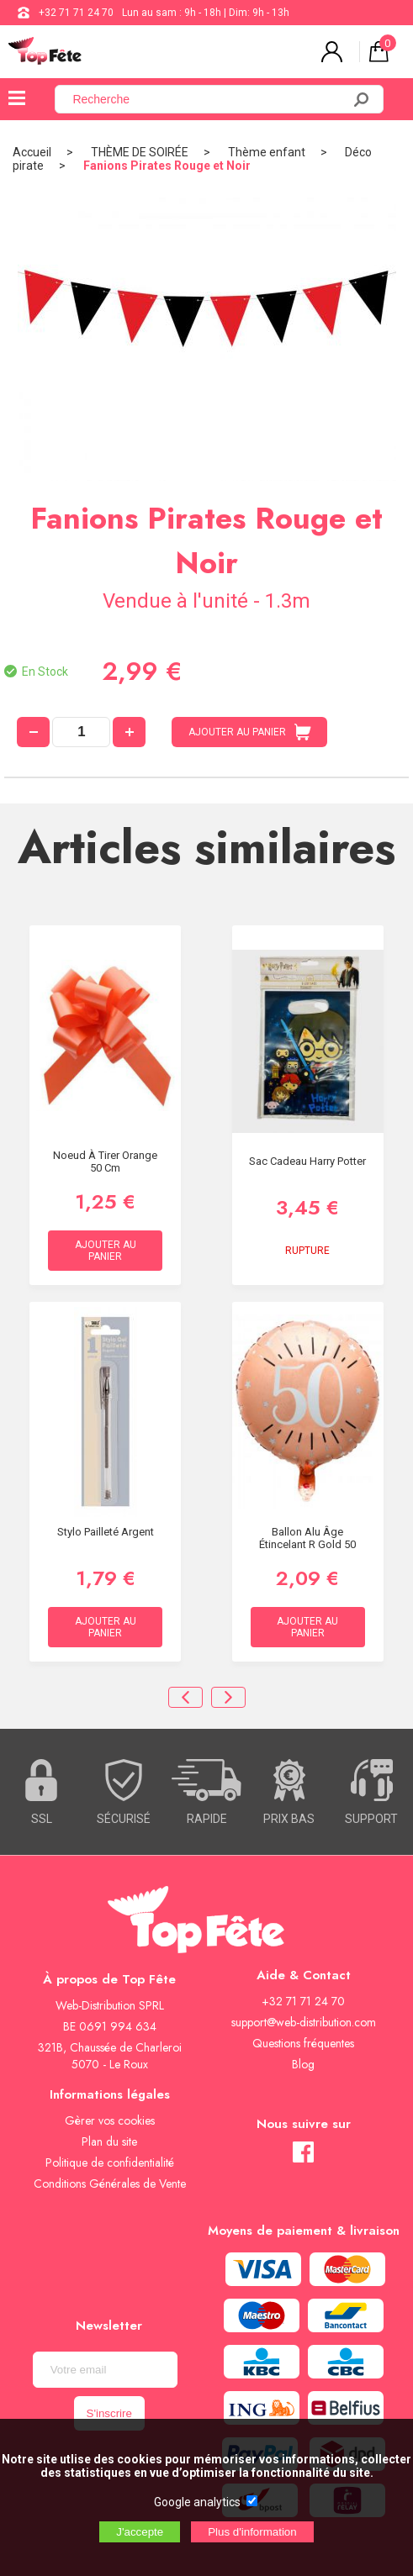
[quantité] (81, 732)
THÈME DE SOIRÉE (139, 152)
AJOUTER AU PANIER (249, 732)
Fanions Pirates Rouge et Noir (167, 165)
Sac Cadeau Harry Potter (307, 1161)
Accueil (32, 152)
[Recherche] (208, 99)
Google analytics (197, 2502)
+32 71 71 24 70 (76, 12)
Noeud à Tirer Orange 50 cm (105, 1161)
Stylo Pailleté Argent (105, 1531)
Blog (303, 2064)
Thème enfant (266, 152)
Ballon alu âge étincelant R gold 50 (307, 1538)
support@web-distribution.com (303, 2022)
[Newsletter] (105, 2370)
